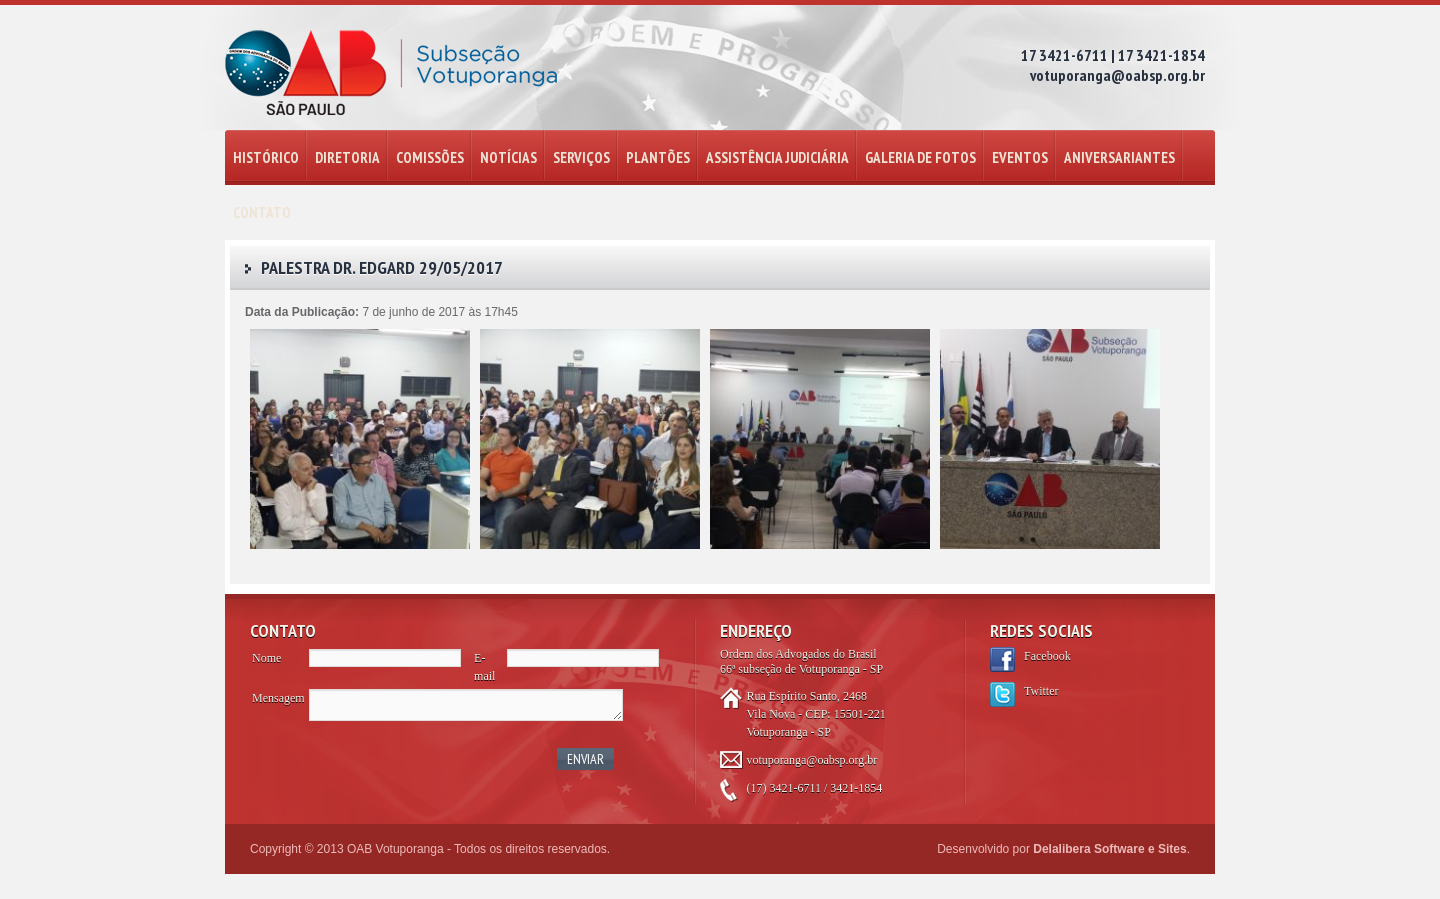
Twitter (1041, 691)
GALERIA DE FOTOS (920, 157)
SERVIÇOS (581, 157)
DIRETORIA (347, 157)
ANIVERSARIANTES (1119, 157)
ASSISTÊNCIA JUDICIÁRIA (777, 157)
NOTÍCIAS (508, 157)
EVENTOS (1020, 157)
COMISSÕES (430, 157)
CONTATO (262, 212)
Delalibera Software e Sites (1109, 849)
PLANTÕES (658, 157)
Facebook (1047, 656)
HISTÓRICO (266, 157)
